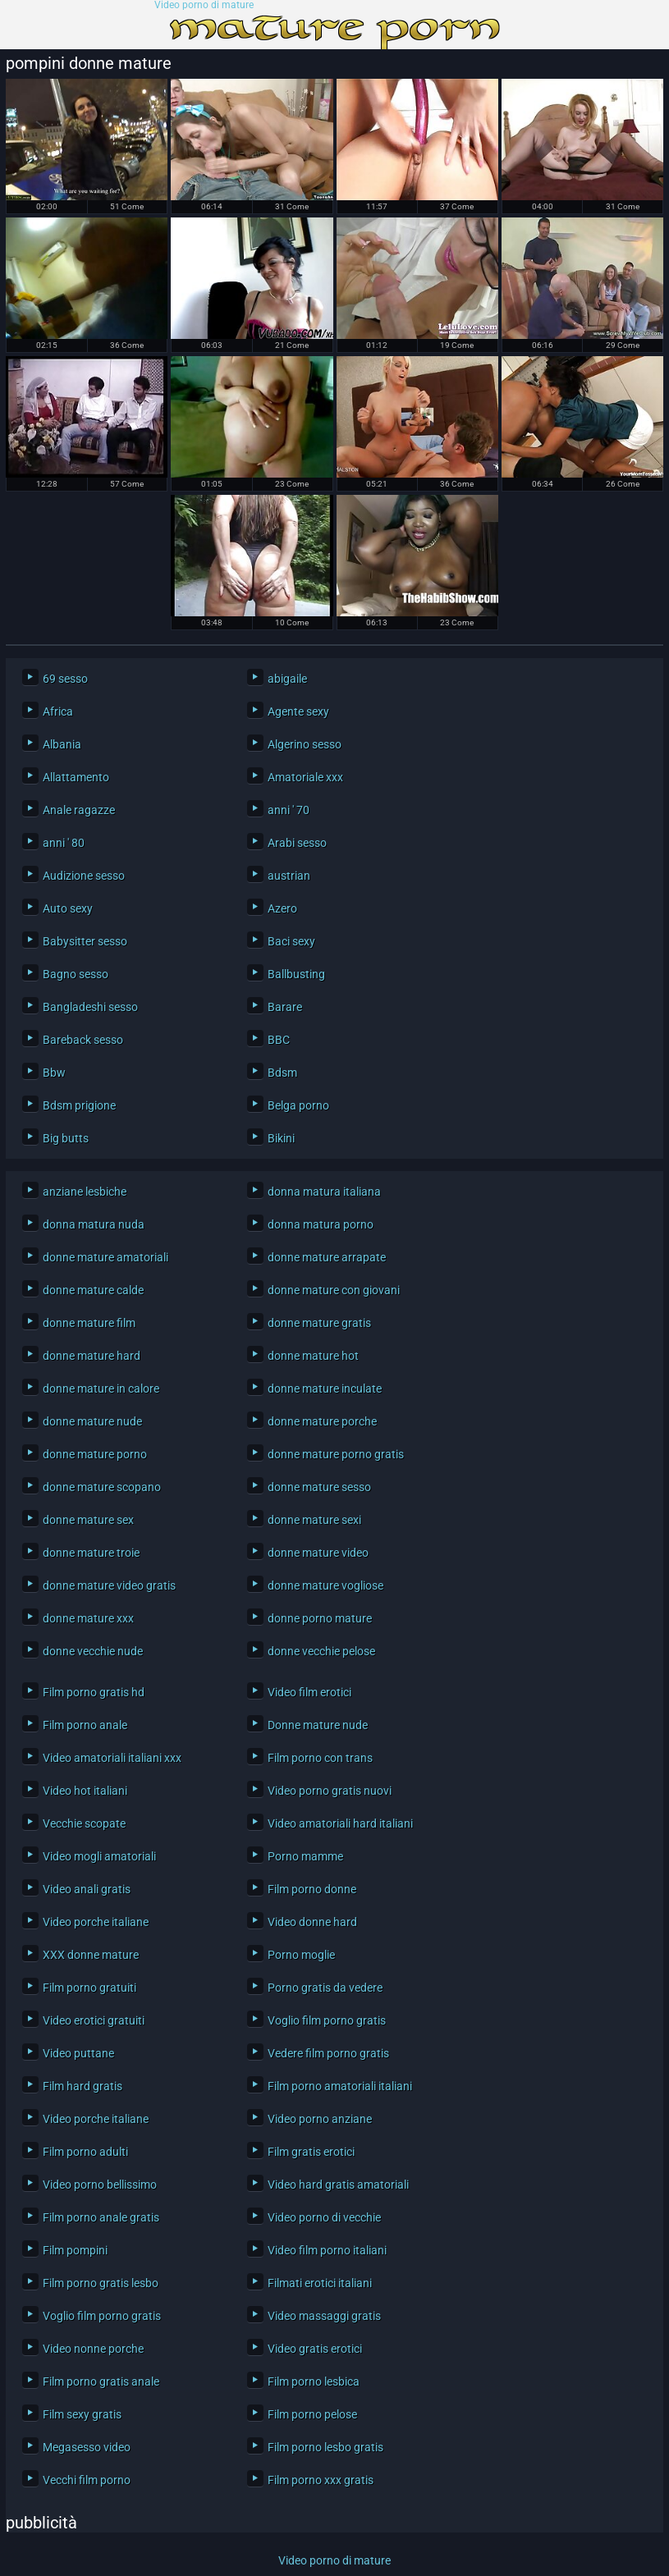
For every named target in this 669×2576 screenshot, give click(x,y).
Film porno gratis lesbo (100, 2283)
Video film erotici (309, 1692)
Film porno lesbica (314, 2381)
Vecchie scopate (84, 1823)
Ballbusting (296, 974)
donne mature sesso (319, 1487)
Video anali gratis (87, 1889)
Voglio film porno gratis (327, 2020)
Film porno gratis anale (101, 2381)
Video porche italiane (96, 1922)
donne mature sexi (314, 1519)
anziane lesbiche (84, 1191)
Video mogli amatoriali (99, 1856)
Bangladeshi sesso (90, 1006)
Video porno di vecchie (324, 2217)
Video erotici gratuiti (93, 2020)
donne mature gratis (319, 1322)
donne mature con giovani (334, 1290)
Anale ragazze (79, 810)
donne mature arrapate (327, 1257)
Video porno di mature (204, 5)
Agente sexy (298, 711)
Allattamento (76, 777)
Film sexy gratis (82, 2414)
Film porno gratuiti (89, 1987)
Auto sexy (68, 908)
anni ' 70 (288, 810)
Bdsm (282, 1072)
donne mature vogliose (325, 1585)
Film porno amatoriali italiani (340, 2086)
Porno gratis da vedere (325, 1987)
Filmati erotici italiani (320, 2283)
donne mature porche (322, 1421)
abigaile (287, 678)
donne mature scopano (102, 1487)
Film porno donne (312, 1889)
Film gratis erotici (311, 2151)
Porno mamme (305, 1856)
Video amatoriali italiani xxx (112, 1757)
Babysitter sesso (85, 941)
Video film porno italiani (327, 2250)
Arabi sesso (297, 842)
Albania (62, 744)
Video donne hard (312, 1922)
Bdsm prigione (79, 1105)
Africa (58, 711)
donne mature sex (88, 1519)
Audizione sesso (84, 875)
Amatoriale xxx (305, 777)
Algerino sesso (304, 744)
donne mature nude (92, 1421)
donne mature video (318, 1552)
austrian (289, 875)
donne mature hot (313, 1355)
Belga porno (298, 1105)
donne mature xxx (88, 1618)
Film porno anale (85, 1725)
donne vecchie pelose (321, 1651)
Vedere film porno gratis (328, 2053)
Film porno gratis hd (93, 1692)
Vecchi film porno (87, 2480)
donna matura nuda (93, 1224)
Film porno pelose (312, 2414)
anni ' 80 (64, 842)
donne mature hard (91, 1355)
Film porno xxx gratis (320, 2480)
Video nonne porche (93, 2348)
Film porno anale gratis (101, 2217)
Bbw (54, 1072)
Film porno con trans (320, 1757)
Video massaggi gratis (324, 2315)
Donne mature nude (318, 1725)
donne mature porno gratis (336, 1454)
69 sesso (65, 678)
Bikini (281, 1138)
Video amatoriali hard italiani (340, 1823)
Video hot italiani (85, 1790)
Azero (282, 908)
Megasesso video (87, 2447)
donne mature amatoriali (105, 1257)
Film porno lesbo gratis (325, 2447)
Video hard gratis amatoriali (338, 2184)
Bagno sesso (75, 974)
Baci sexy (291, 941)
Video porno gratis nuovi (330, 1790)
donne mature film (89, 1322)
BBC (279, 1039)
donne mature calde (93, 1290)
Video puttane (78, 2053)
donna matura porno (320, 1224)
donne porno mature (320, 1618)
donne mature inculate (325, 1388)
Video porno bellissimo (100, 2184)
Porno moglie (301, 1954)
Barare (285, 1006)
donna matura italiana (324, 1191)
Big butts (66, 1138)
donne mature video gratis (109, 1585)
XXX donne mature (91, 1954)
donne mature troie (91, 1552)
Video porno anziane (320, 2118)
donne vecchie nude (93, 1651)
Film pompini (75, 2250)
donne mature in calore (101, 1388)
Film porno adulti (85, 2151)
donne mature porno (95, 1454)
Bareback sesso (83, 1039)
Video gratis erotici (315, 2348)
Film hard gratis (82, 2086)
